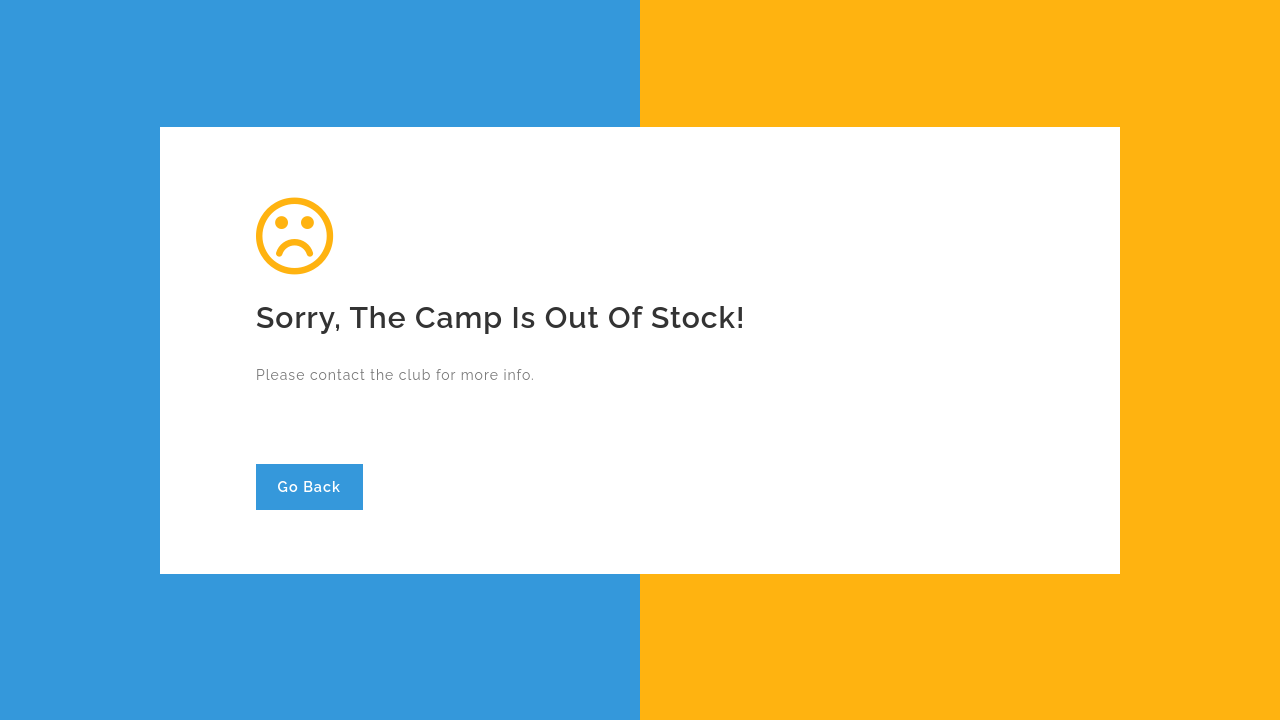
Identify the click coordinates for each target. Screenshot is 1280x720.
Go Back (309, 486)
